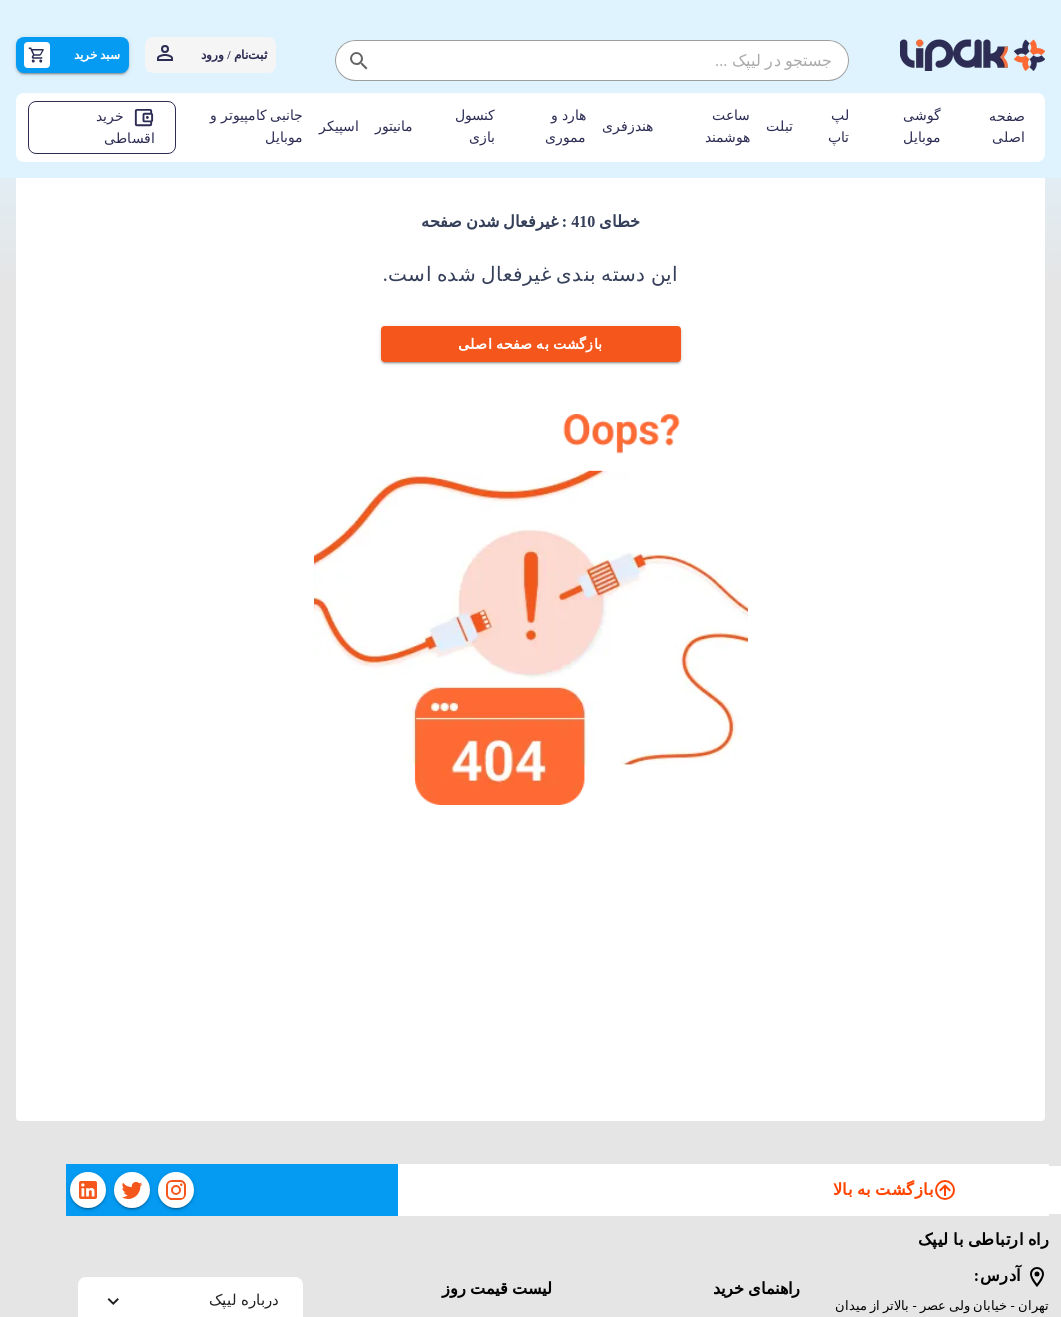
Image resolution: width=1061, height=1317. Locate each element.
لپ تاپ (838, 126)
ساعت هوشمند (727, 126)
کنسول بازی (475, 126)
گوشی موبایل (922, 126)
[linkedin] (88, 1190)
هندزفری (627, 126)
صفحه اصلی (1007, 127)
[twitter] (132, 1190)
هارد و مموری (565, 126)
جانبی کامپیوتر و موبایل (256, 126)
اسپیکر (339, 126)
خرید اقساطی (126, 126)
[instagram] (176, 1190)
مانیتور (394, 126)
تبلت (779, 126)
